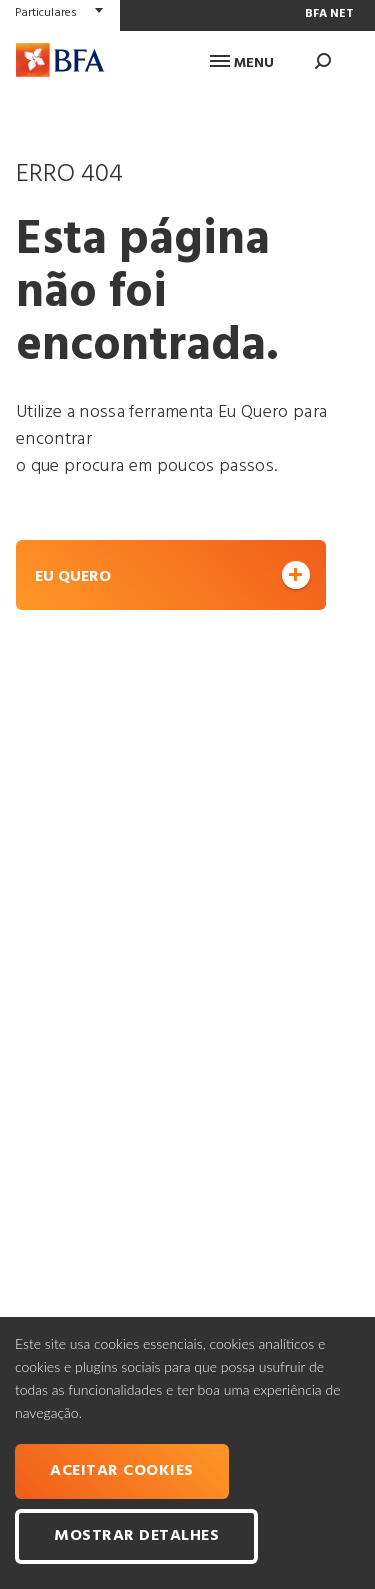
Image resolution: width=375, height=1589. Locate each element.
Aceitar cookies (122, 1471)
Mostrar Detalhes (136, 1536)
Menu (242, 63)
